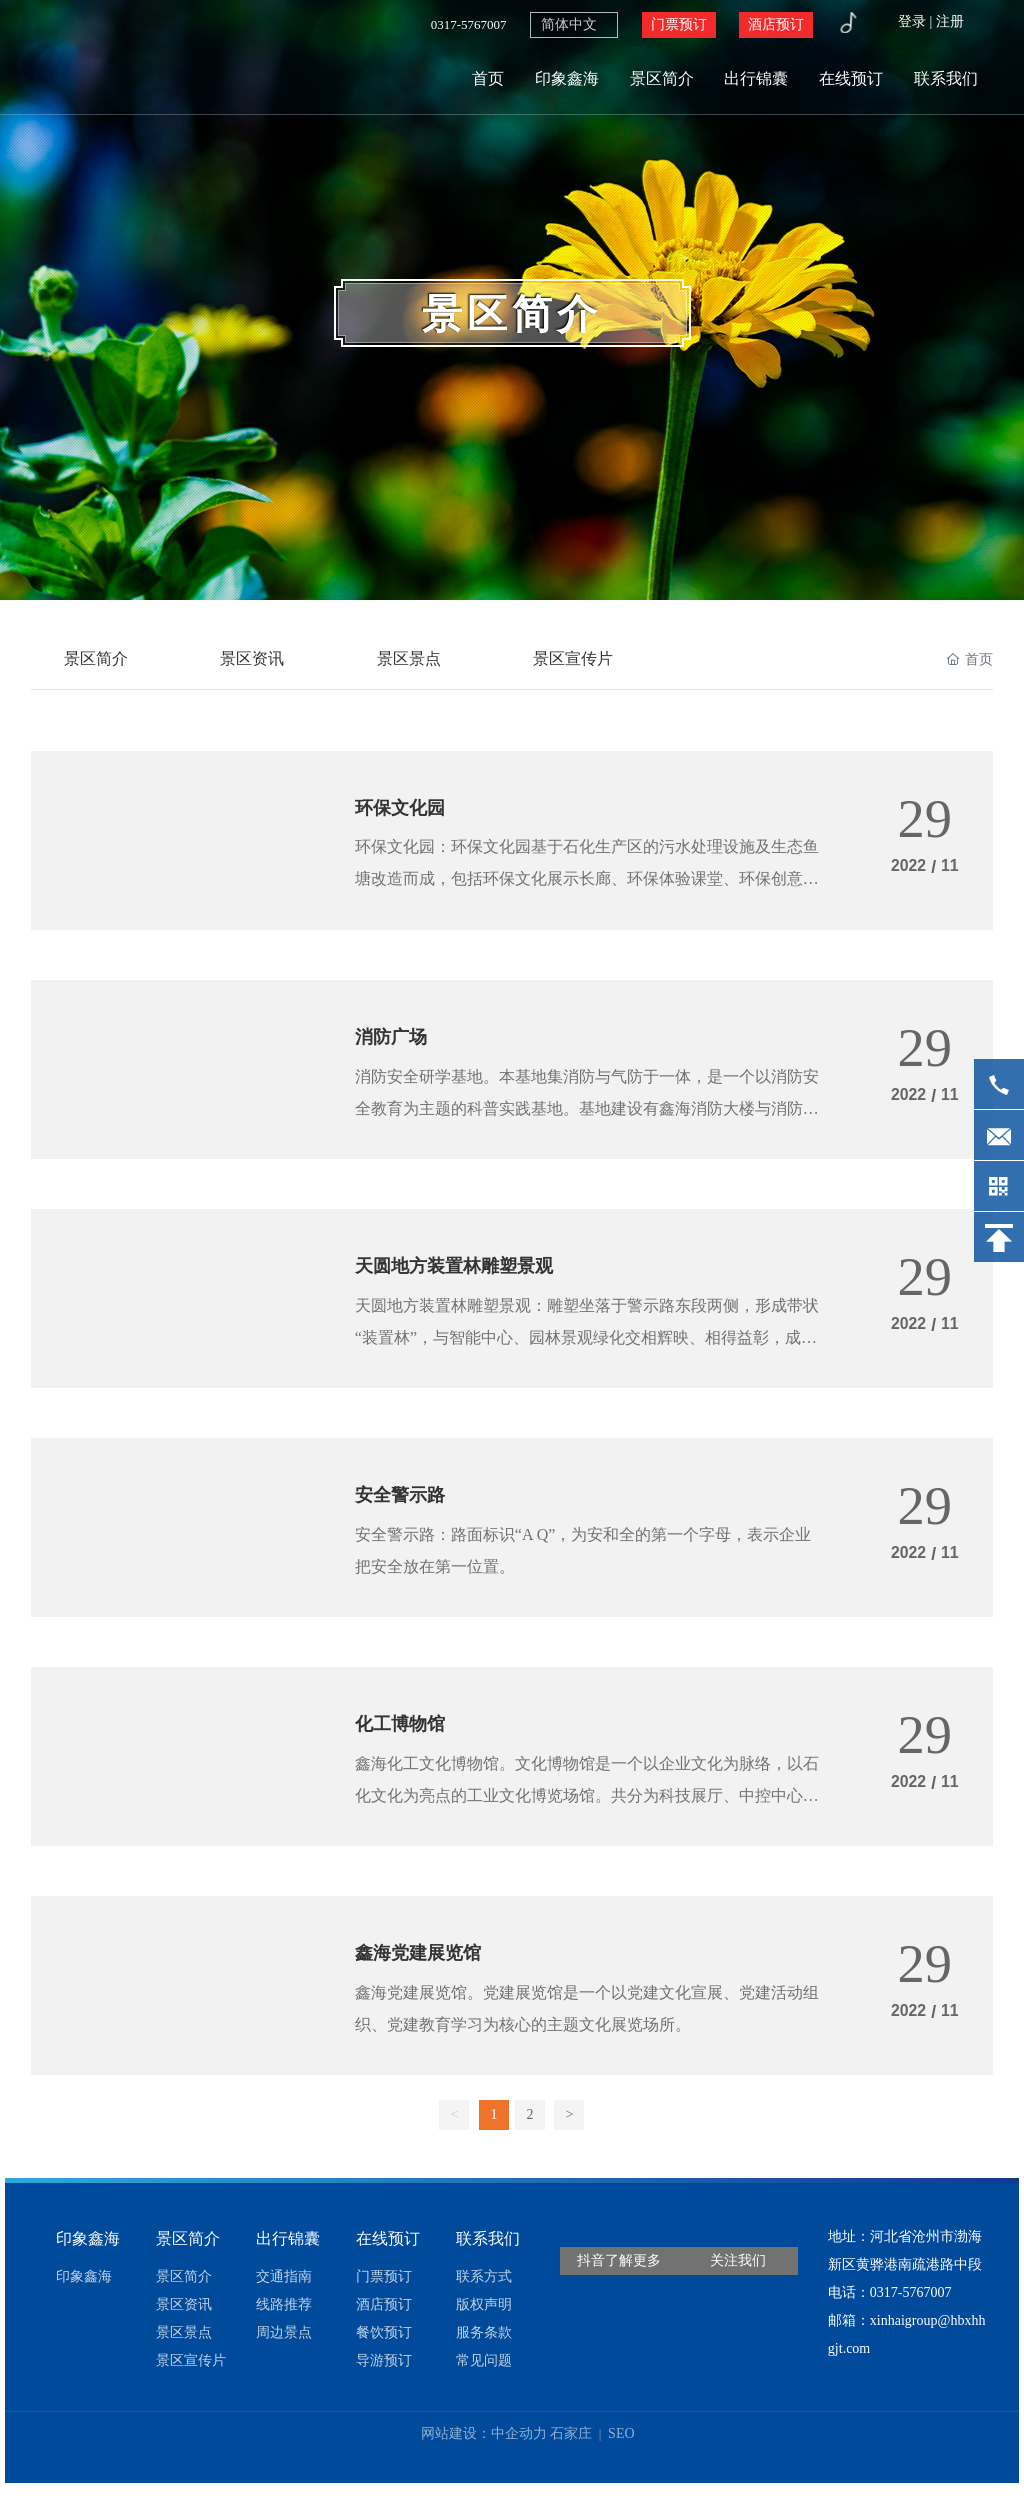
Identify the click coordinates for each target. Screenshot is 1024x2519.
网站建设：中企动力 (484, 2461)
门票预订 (679, 24)
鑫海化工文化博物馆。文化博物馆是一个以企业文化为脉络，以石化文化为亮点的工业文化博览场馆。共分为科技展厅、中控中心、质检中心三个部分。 (587, 1818)
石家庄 (571, 2461)
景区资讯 (257, 659)
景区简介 (512, 314)
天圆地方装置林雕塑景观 (465, 1279)
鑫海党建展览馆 (425, 1979)
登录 (914, 21)
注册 (950, 21)
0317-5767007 (469, 24)
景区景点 (416, 659)
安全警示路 (405, 1512)
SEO (620, 2461)
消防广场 (395, 1046)
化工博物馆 (405, 1746)
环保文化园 (405, 813)
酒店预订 (776, 24)
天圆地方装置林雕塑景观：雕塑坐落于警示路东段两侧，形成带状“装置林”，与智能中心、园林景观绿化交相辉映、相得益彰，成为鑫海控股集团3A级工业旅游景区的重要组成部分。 (587, 1351)
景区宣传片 (583, 659)
